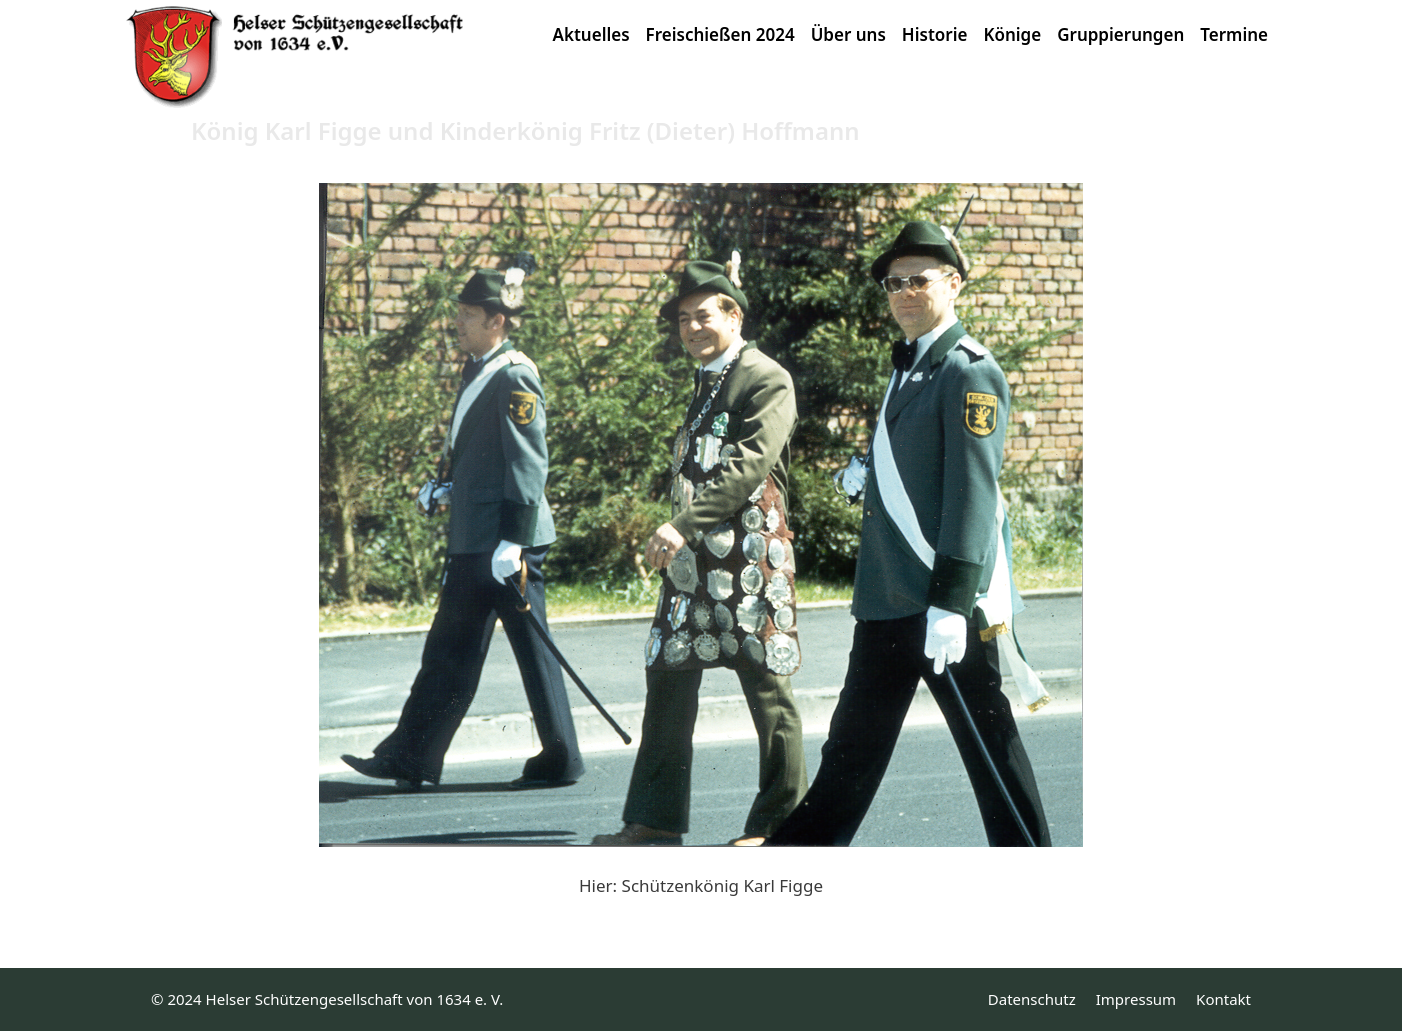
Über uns (848, 34)
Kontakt (1223, 999)
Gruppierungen (1120, 34)
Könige (1012, 34)
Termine (1234, 34)
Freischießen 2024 (720, 34)
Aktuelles (591, 34)
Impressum (1136, 999)
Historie (935, 34)
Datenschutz (1032, 999)
